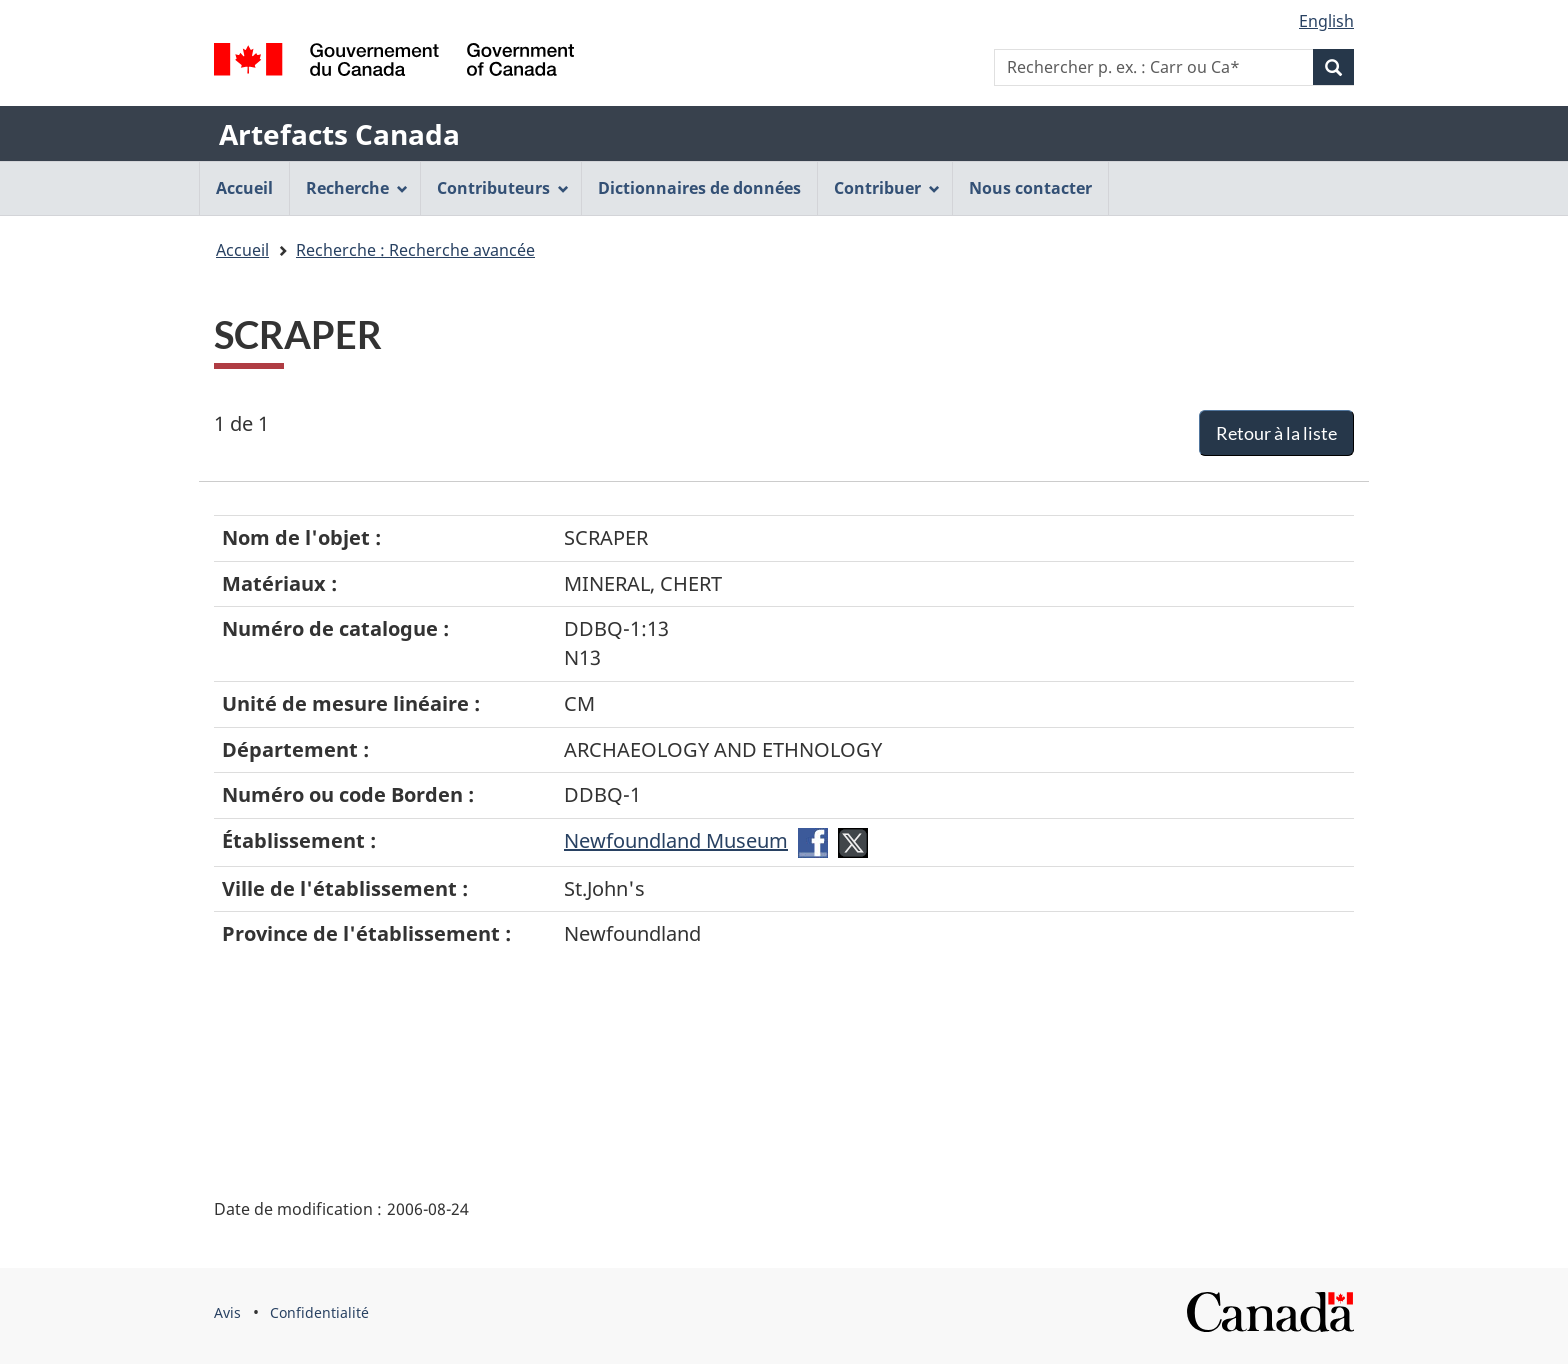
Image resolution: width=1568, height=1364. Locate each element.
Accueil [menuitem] (244, 188)
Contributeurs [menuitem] (503, 188)
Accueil (242, 250)
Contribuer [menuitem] (887, 188)
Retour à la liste (1276, 433)
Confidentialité (319, 1312)
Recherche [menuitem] (357, 188)
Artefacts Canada (339, 134)
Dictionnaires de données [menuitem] (699, 188)
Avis (227, 1312)
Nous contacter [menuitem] (1030, 188)
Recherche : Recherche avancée (415, 250)
